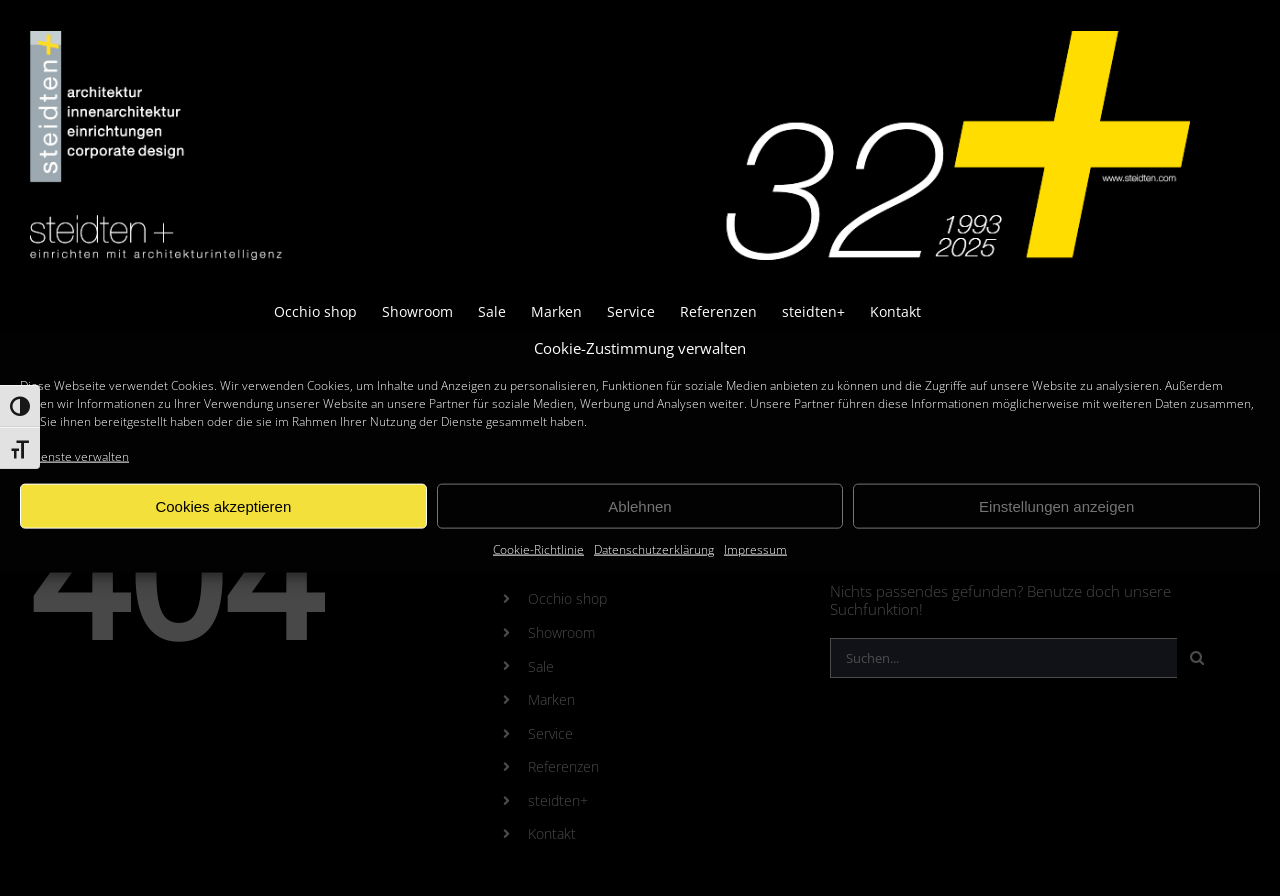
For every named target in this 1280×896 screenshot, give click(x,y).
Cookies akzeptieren (223, 506)
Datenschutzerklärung (654, 549)
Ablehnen (639, 506)
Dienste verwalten (79, 456)
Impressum (755, 549)
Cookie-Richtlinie (538, 549)
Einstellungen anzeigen (1056, 506)
